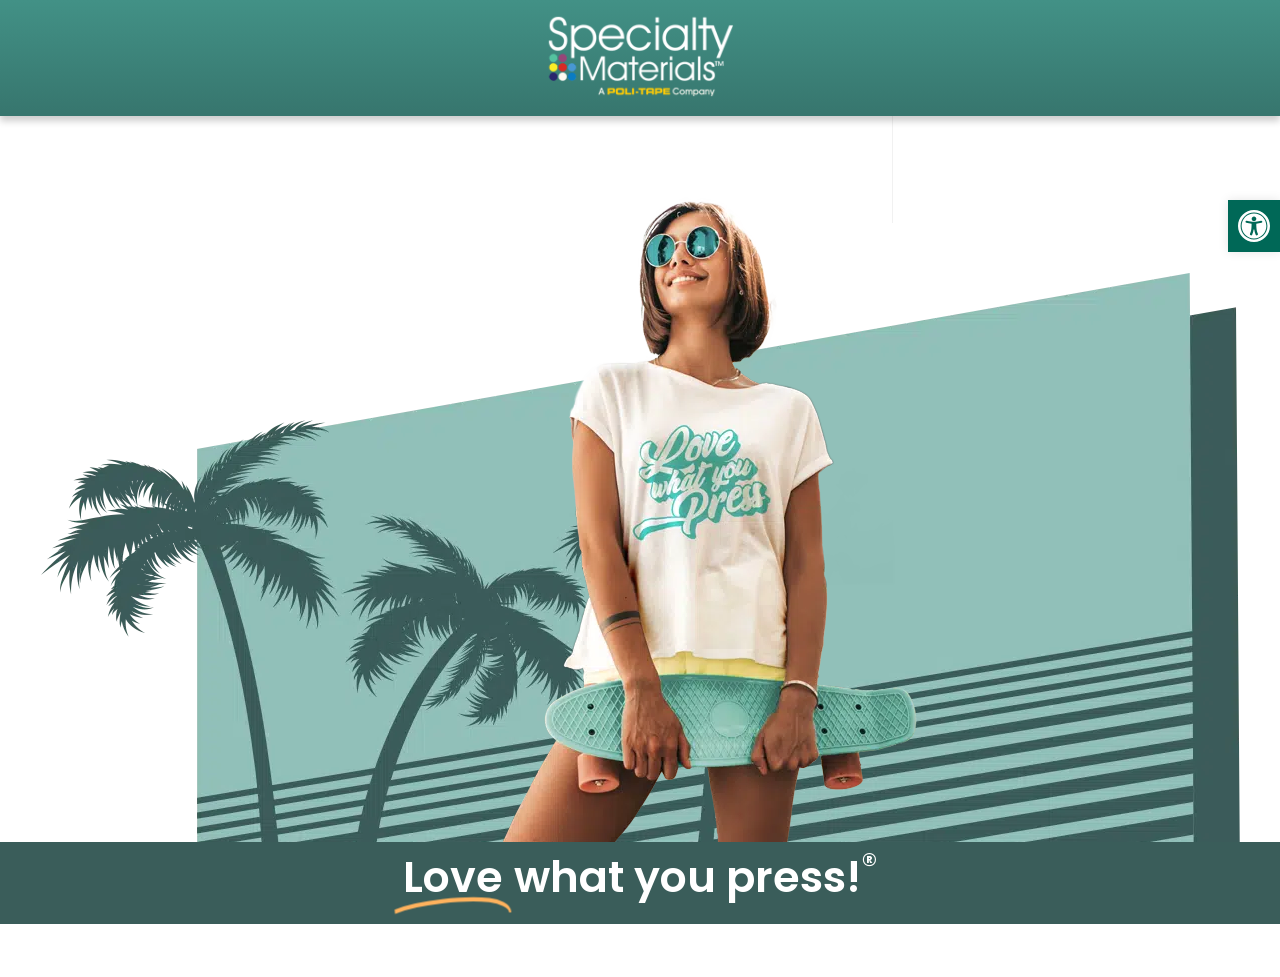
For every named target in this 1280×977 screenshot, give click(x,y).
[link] (1254, 226)
